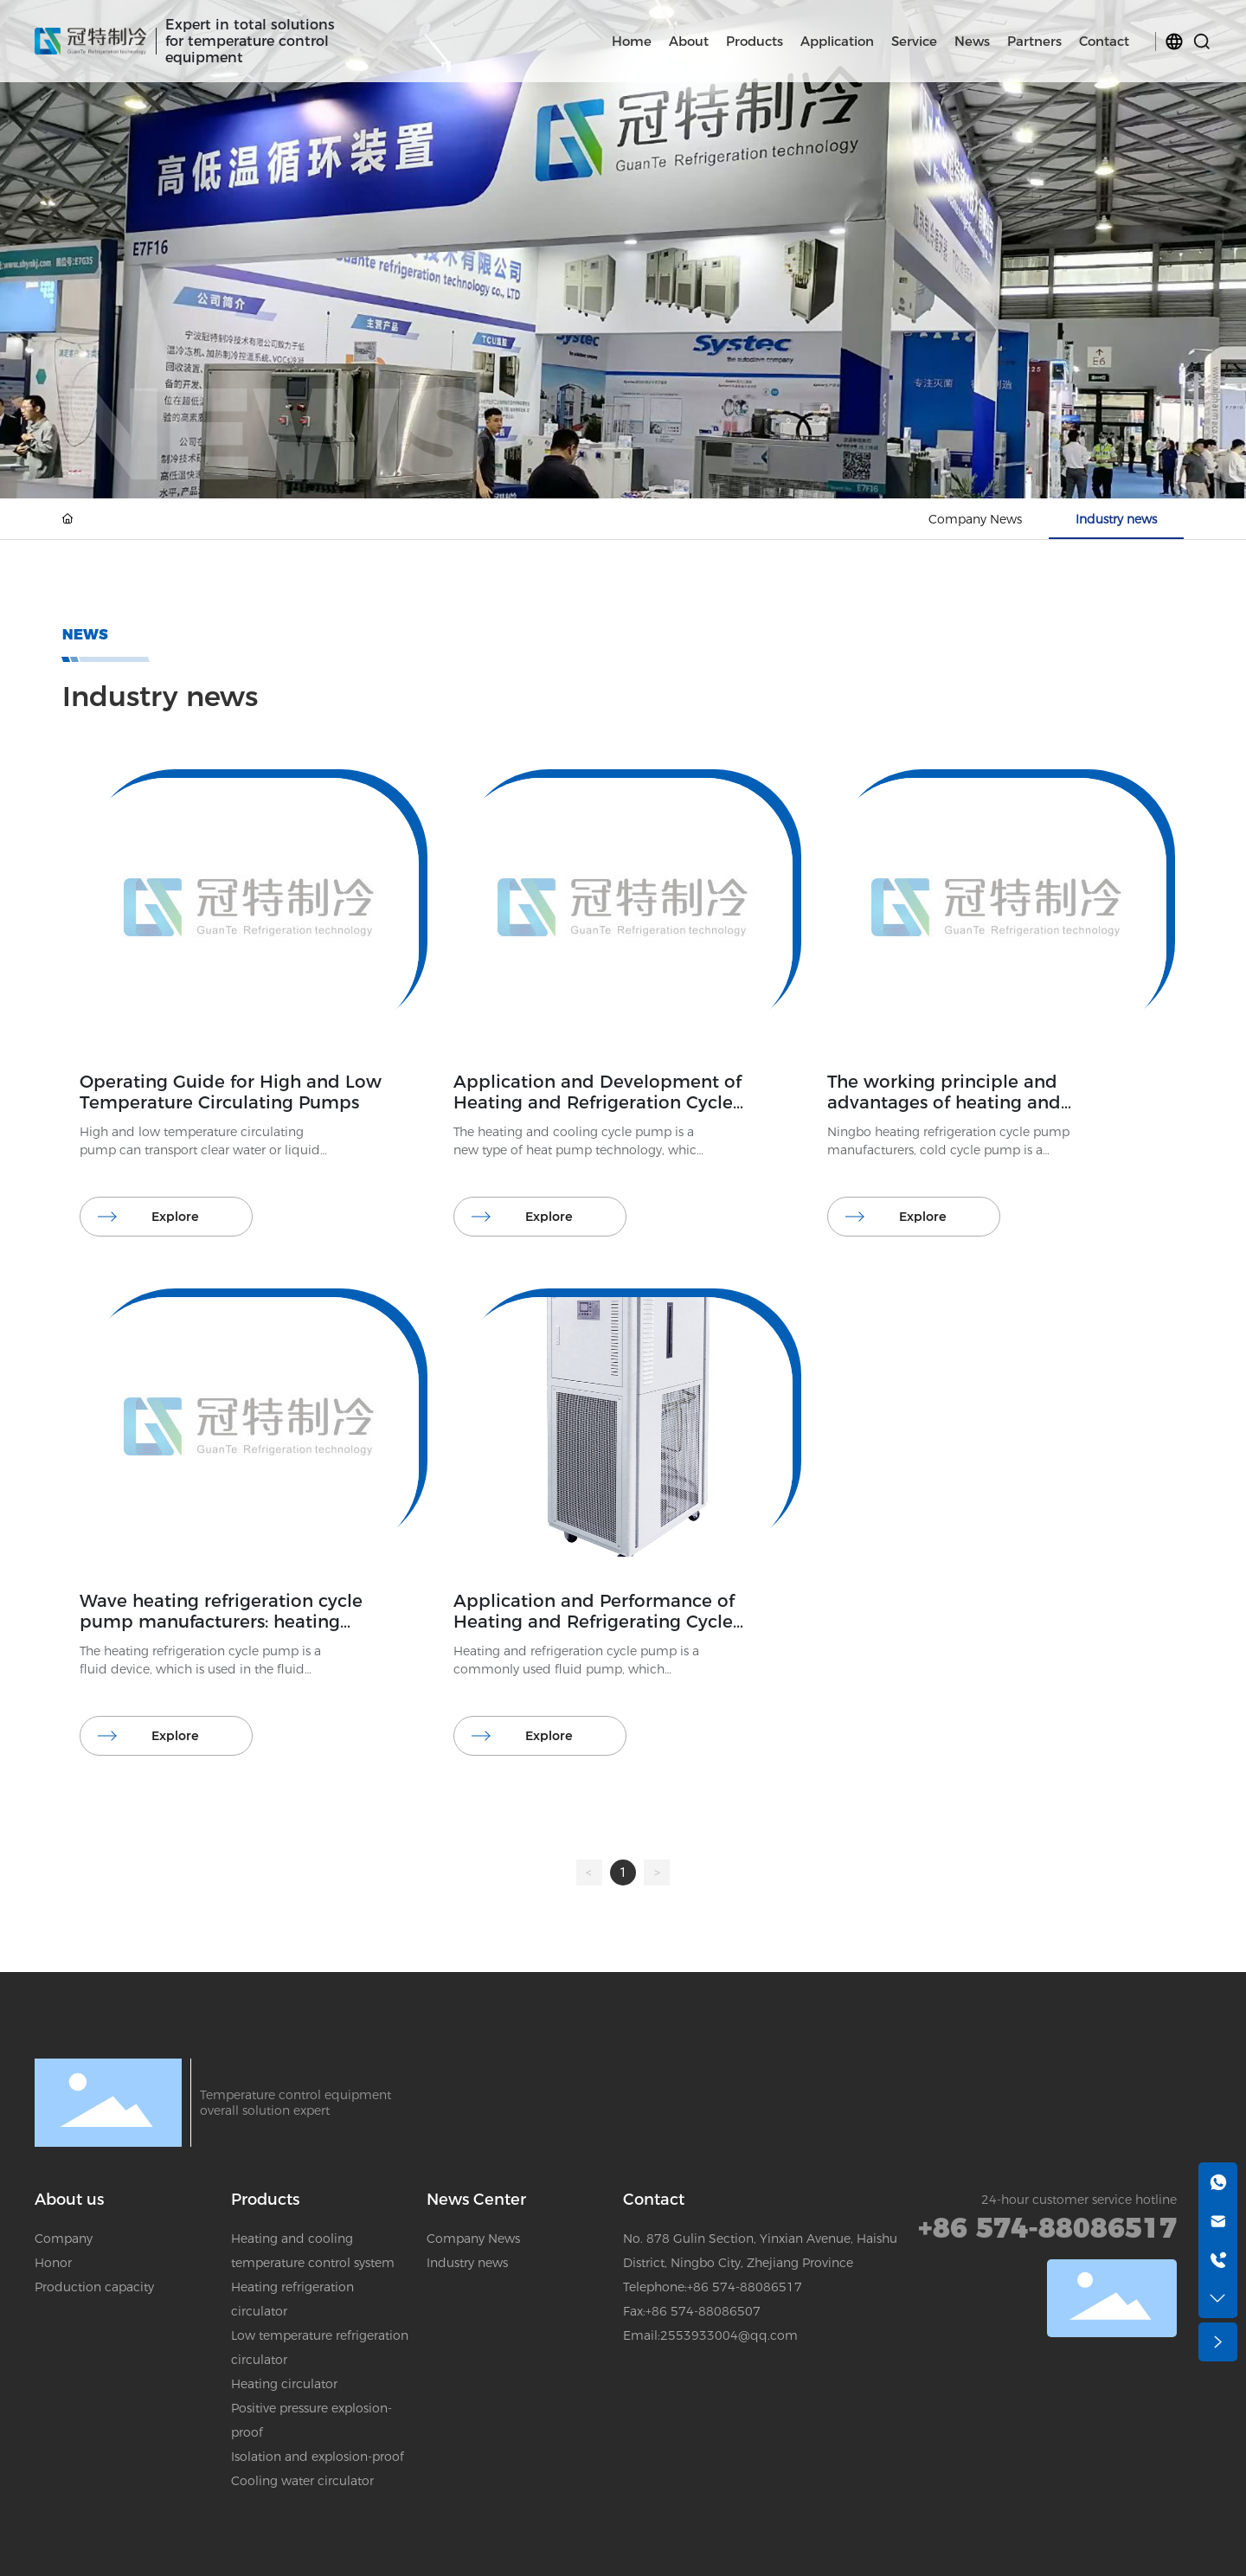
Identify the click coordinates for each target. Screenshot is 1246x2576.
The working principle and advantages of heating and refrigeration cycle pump (944, 1102)
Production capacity (94, 2287)
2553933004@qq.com (729, 2335)
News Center (476, 2199)
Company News (975, 519)
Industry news (1116, 519)
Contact (653, 2199)
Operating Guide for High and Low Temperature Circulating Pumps (231, 1092)
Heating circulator (284, 2384)
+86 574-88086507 (703, 2311)
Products (265, 2199)
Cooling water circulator (302, 2481)
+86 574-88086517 (744, 2287)
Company (64, 2238)
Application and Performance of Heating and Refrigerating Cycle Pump (594, 1621)
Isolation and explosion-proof (317, 2456)
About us (69, 2199)
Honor (53, 2263)
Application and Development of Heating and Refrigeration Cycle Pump (597, 1102)
